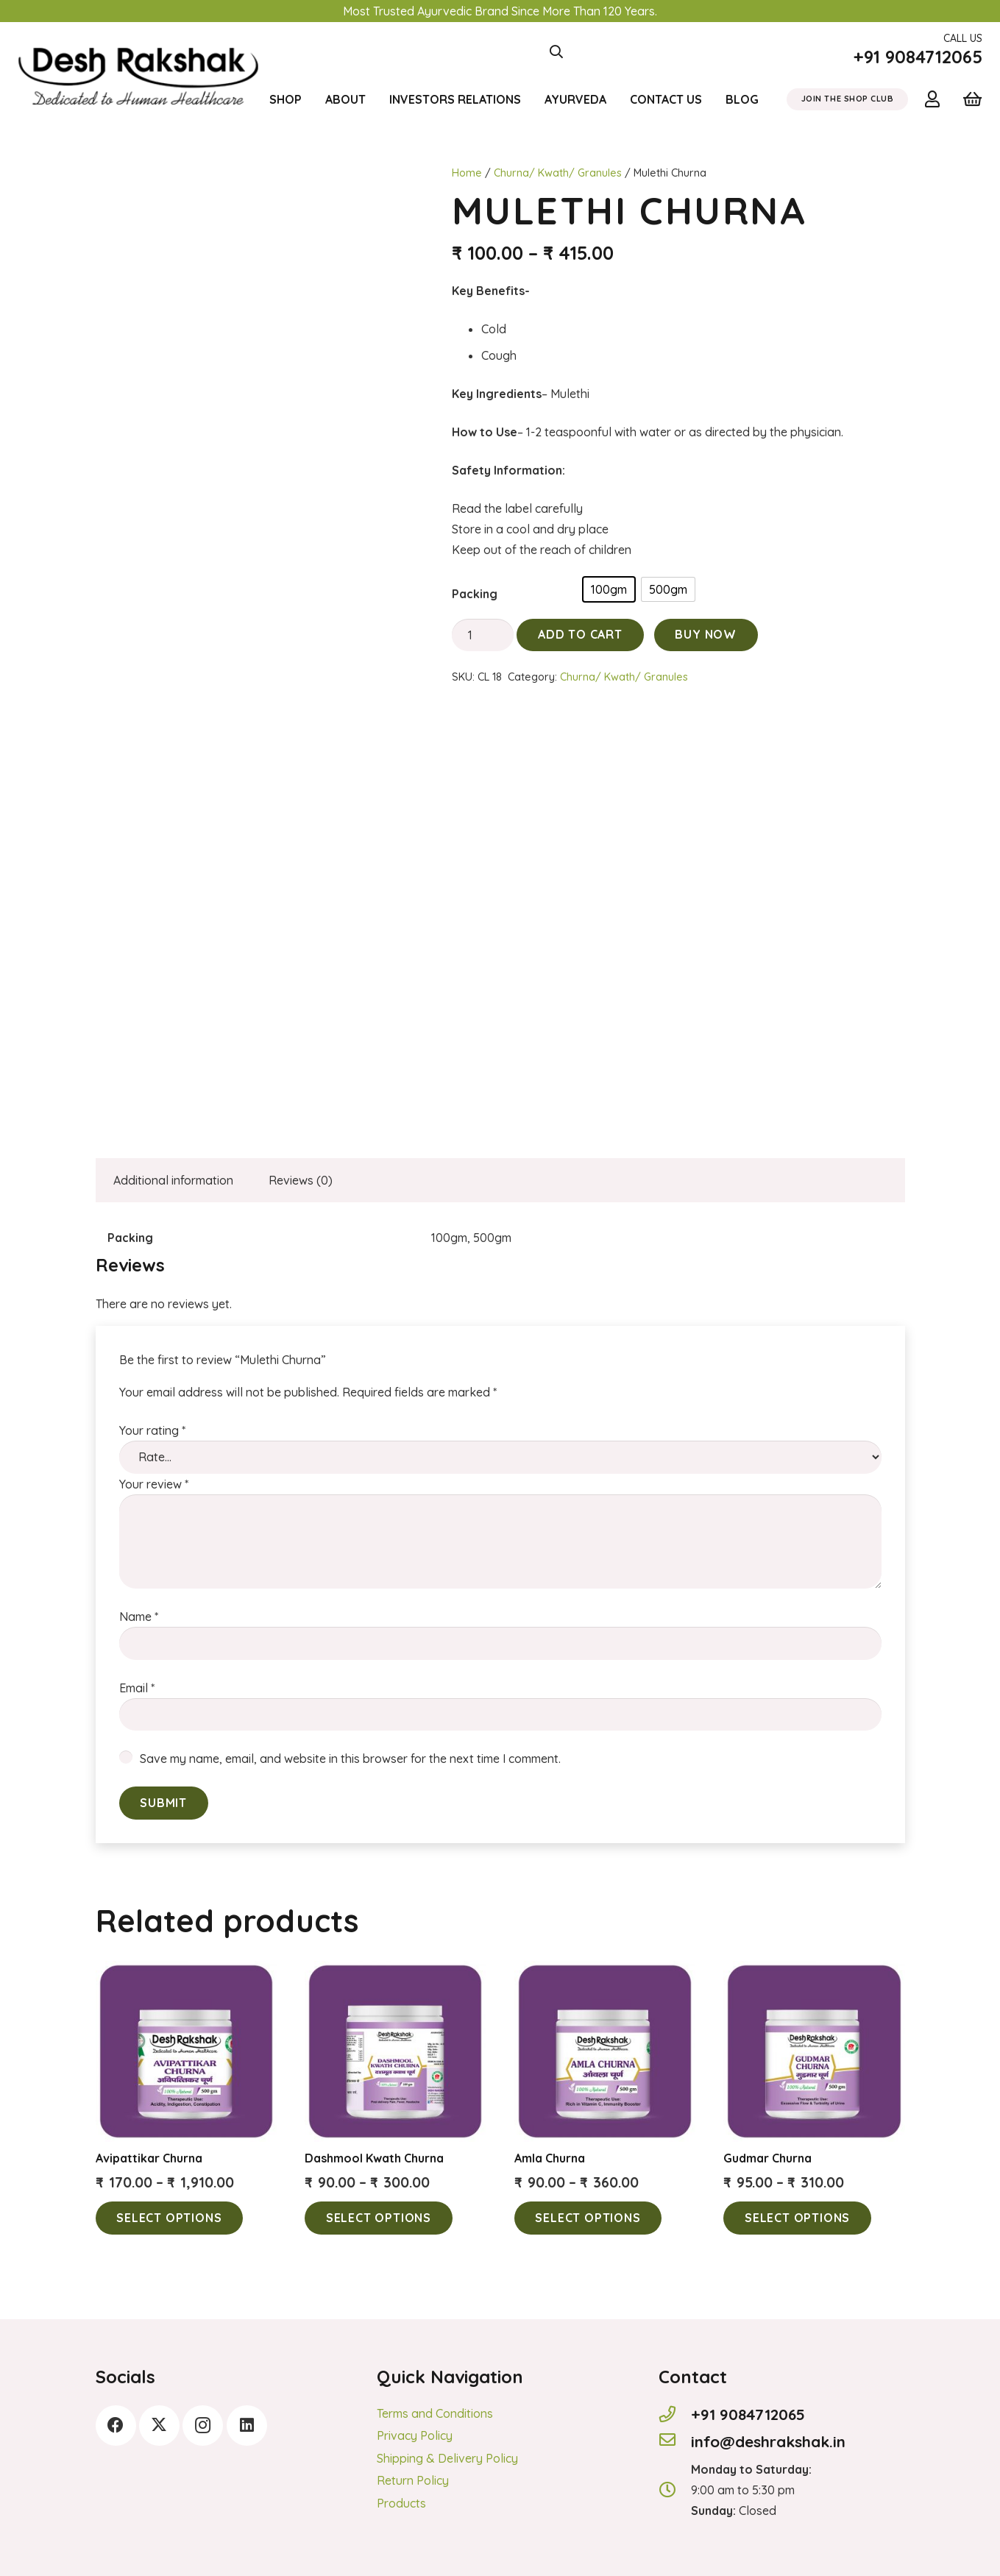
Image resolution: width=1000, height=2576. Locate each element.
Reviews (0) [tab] (301, 1180)
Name (138, 1616)
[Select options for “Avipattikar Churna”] (170, 2218)
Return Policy (413, 2480)
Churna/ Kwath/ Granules (558, 173)
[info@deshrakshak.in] (675, 2441)
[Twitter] (159, 2425)
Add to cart (580, 634)
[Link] (935, 98)
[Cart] (972, 99)
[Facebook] (116, 2425)
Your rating (152, 1430)
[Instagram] (202, 2425)
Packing (474, 593)
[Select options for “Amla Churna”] (588, 2218)
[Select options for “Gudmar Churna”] (797, 2218)
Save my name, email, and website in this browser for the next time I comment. (350, 1758)
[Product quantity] (483, 635)
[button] (556, 51)
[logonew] (139, 51)
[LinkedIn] (247, 2425)
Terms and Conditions (435, 2413)
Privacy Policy (415, 2435)
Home (467, 173)
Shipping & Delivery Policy (447, 2458)
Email (137, 1688)
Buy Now (706, 634)
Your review (153, 1484)
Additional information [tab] (173, 1180)
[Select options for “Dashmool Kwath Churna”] (379, 2218)
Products (401, 2503)
